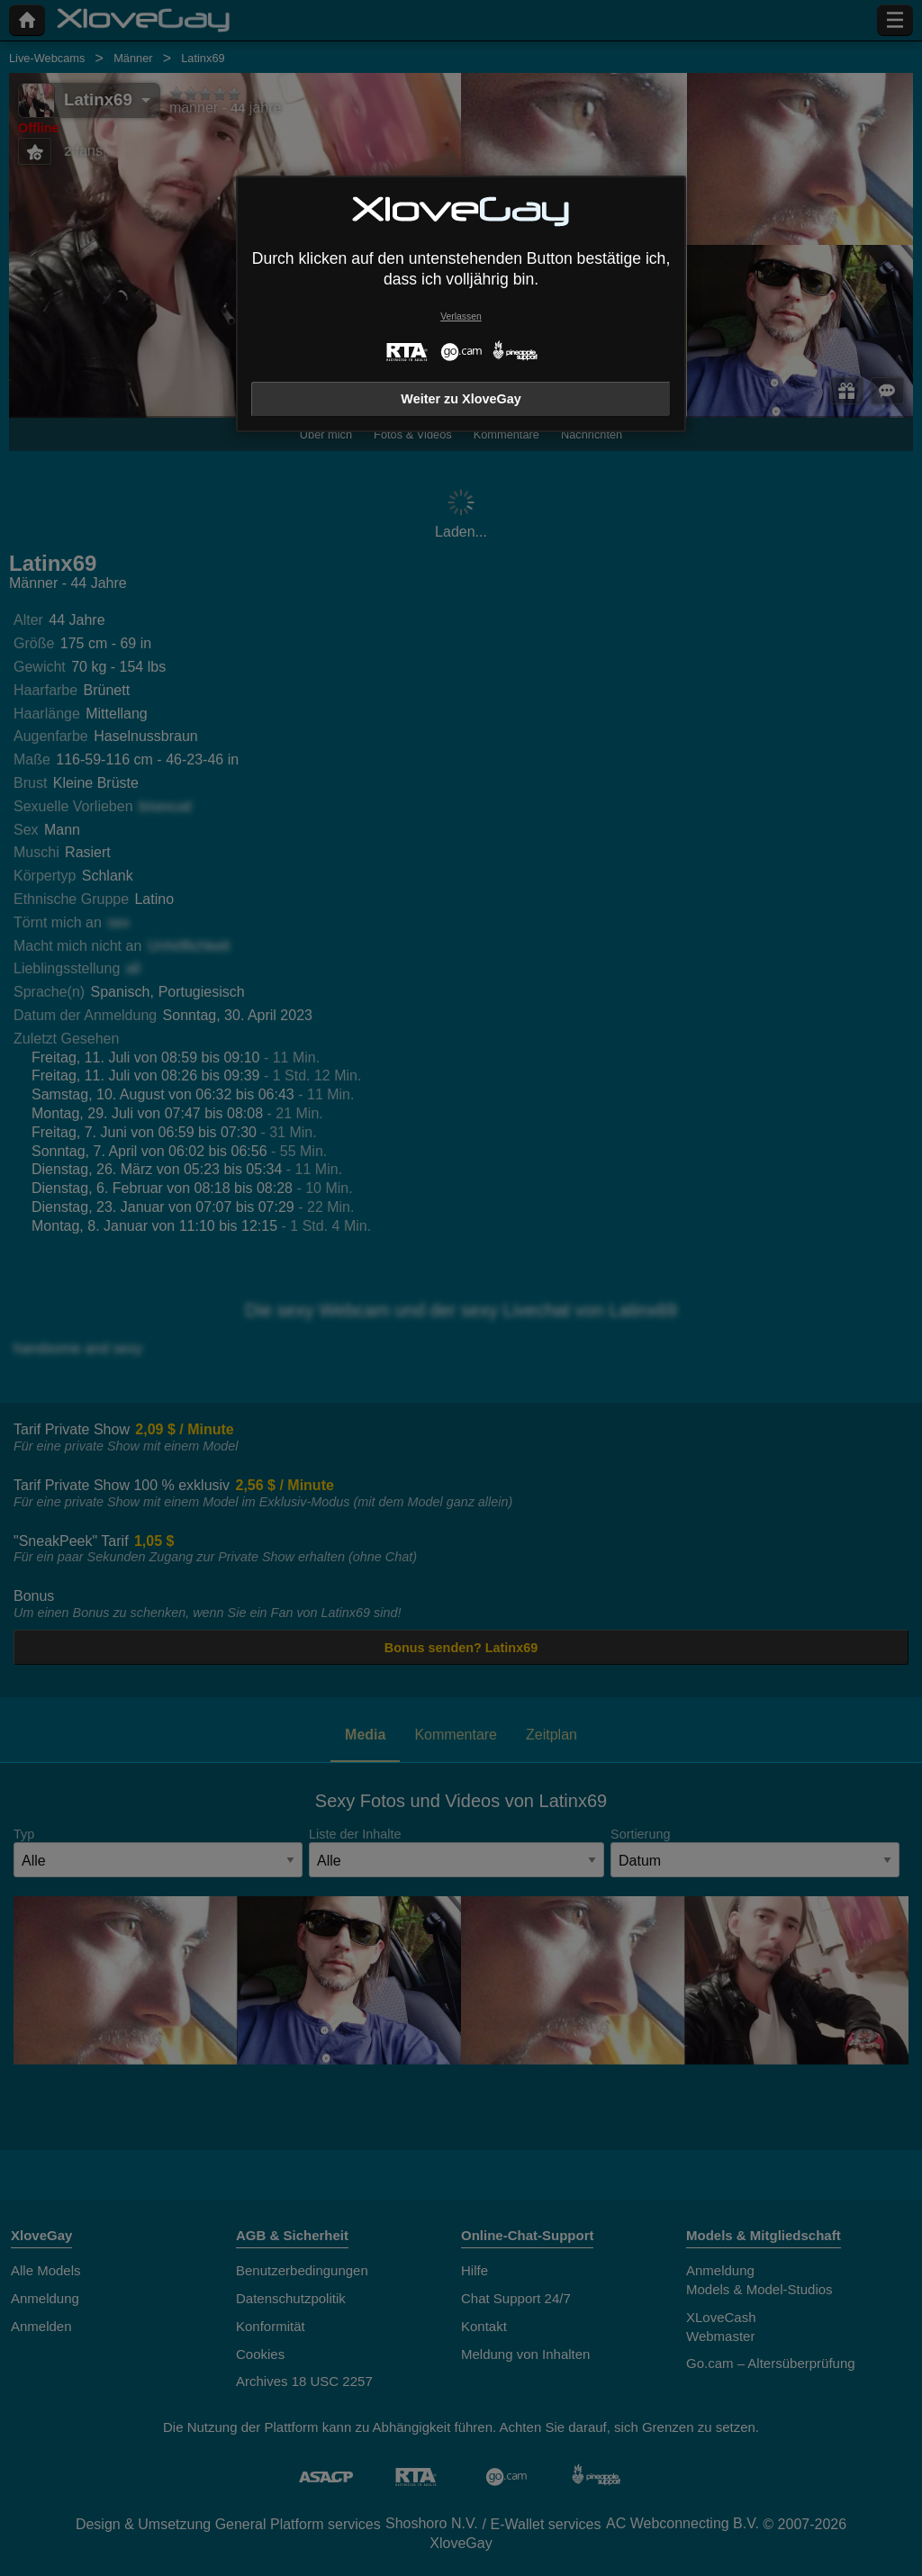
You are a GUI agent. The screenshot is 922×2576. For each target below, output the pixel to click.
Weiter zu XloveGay (460, 399)
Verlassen (461, 316)
